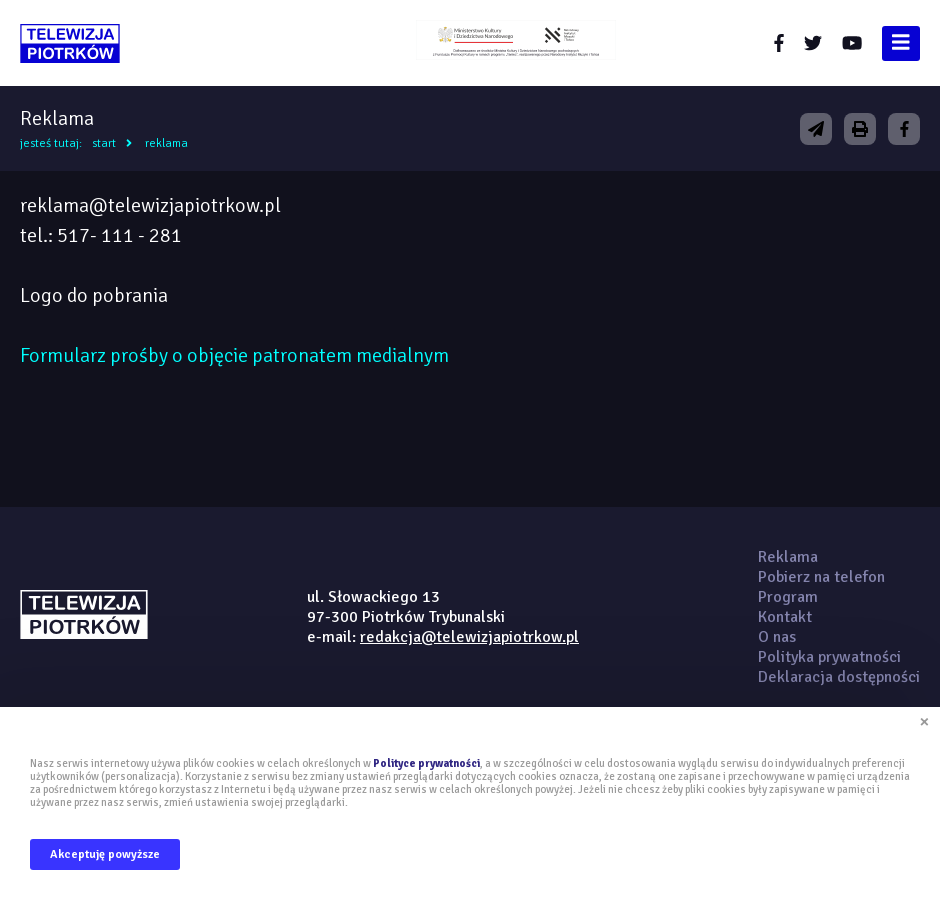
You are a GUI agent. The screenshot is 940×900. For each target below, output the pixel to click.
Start (104, 143)
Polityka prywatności (829, 657)
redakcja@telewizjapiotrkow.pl (469, 637)
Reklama (166, 143)
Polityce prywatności (426, 763)
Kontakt (785, 617)
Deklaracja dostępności (839, 677)
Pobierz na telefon (821, 577)
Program (788, 597)
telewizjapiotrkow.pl (70, 43)
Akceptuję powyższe (105, 854)
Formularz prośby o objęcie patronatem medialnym (234, 355)
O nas (777, 637)
